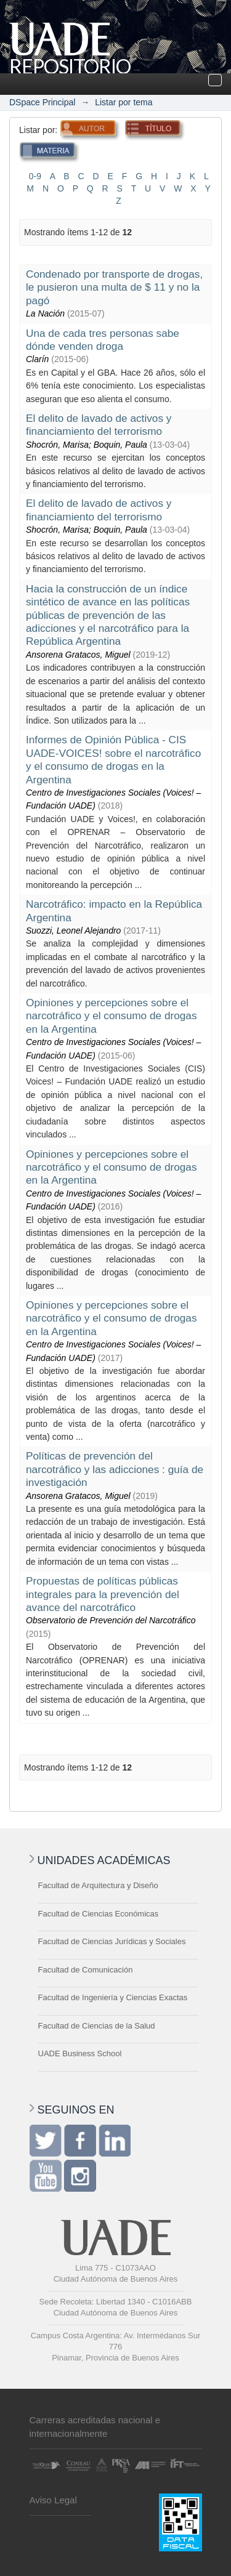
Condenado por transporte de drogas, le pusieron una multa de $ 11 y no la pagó (114, 287)
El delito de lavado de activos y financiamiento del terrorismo (98, 424)
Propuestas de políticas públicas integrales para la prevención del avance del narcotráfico (102, 1594)
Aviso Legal (53, 2500)
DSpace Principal (42, 102)
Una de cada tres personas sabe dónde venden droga (102, 339)
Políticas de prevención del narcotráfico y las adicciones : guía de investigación (114, 1469)
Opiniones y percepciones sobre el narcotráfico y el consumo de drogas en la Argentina (111, 1015)
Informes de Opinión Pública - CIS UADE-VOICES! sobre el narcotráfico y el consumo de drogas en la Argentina (113, 759)
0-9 (35, 176)
